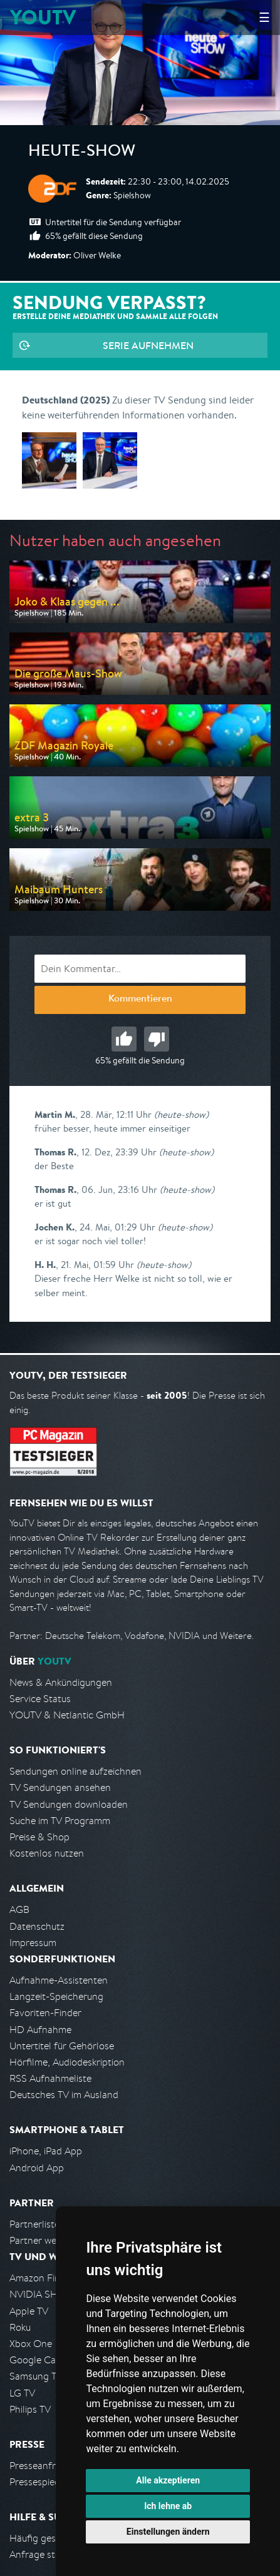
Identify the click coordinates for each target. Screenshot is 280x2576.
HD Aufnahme (40, 2029)
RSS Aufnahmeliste (50, 2078)
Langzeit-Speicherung (56, 1996)
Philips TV (30, 2409)
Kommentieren (140, 1000)
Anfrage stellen (42, 2554)
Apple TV (28, 2311)
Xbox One (30, 2343)
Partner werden (42, 2240)
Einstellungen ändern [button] (168, 2532)
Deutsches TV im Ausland (63, 2094)
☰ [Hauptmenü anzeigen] (264, 17)
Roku (20, 2327)
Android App (36, 2167)
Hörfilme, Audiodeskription (67, 2062)
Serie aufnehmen (148, 345)
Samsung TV (36, 2376)
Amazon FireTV (41, 2277)
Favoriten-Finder (45, 2012)
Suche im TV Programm (59, 1820)
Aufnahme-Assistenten (58, 1980)
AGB (19, 1909)
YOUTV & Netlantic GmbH (67, 1715)
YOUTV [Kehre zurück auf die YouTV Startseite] (43, 17)
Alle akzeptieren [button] (168, 2480)
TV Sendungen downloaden (68, 1804)
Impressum (32, 1942)
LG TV (22, 2393)
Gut (124, 1039)
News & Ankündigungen (60, 1682)
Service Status (40, 1698)
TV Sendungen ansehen (60, 1787)
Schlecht (156, 1039)
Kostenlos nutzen (46, 1853)
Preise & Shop (39, 1836)
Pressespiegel (38, 2481)
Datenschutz (37, 1926)
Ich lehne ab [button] (168, 2506)
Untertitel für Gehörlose (61, 2045)
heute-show (81, 153)
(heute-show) (181, 1114)
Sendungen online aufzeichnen (75, 1771)
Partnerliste (34, 2224)
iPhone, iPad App (45, 2151)
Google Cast (36, 2359)
